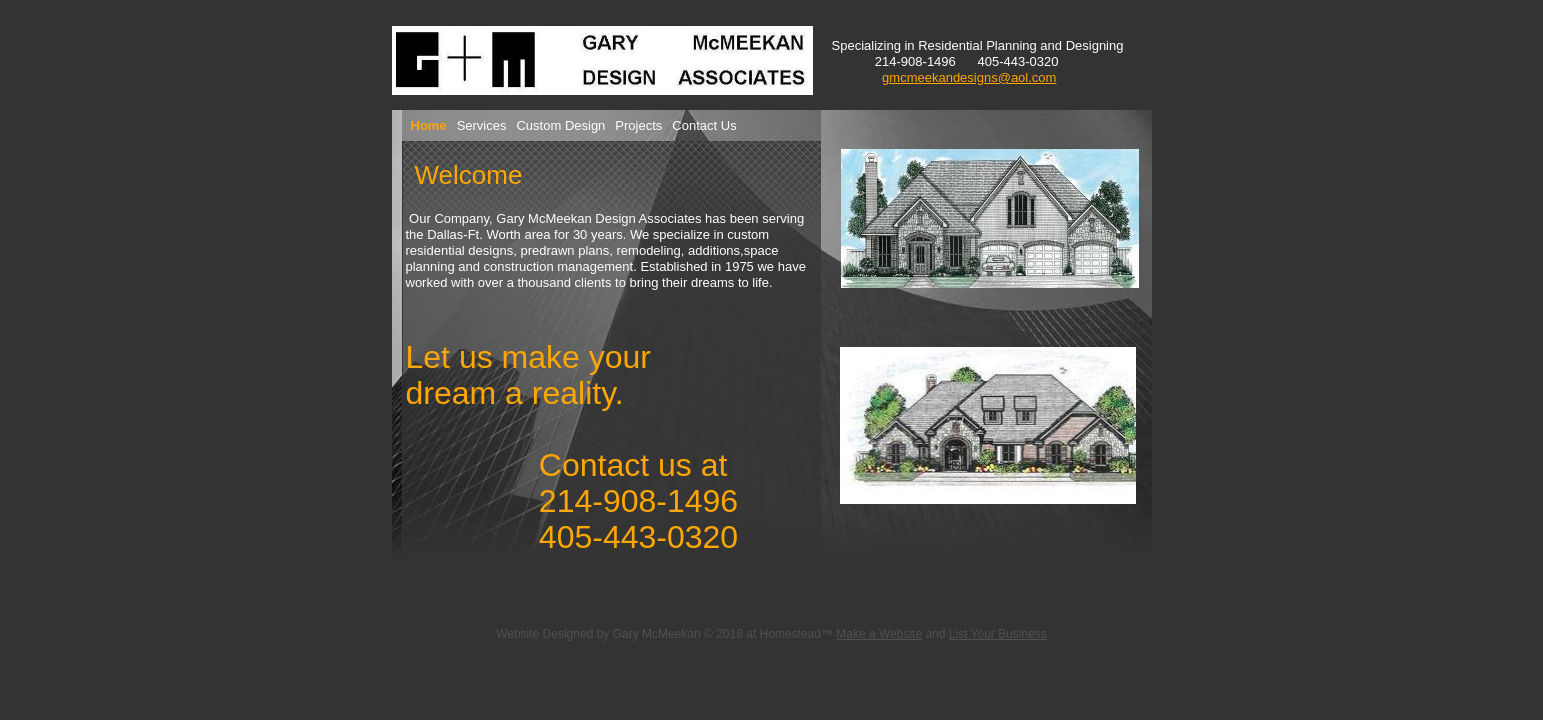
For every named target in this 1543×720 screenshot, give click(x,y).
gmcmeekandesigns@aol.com (969, 77)
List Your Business (998, 634)
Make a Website (879, 634)
